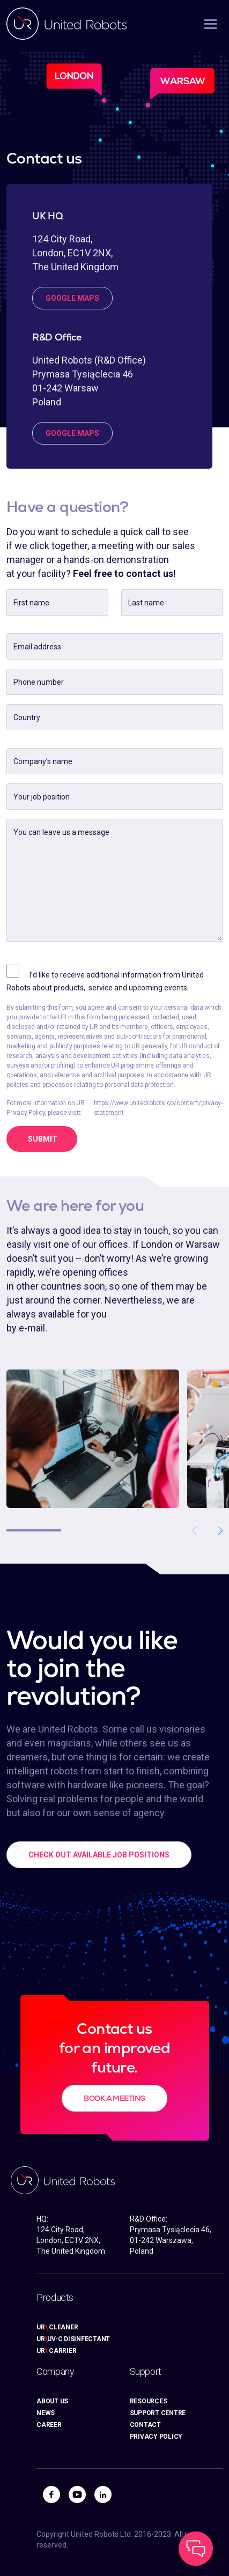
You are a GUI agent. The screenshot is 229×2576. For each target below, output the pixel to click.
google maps (72, 298)
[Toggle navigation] (203, 23)
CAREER (49, 2425)
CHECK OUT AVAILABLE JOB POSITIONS (98, 1854)
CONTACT (145, 2425)
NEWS (45, 2413)
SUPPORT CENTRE (158, 2413)
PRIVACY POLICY (156, 2436)
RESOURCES (148, 2401)
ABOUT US (52, 2401)
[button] (220, 1530)
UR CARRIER (56, 2351)
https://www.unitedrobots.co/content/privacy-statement (158, 1107)
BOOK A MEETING (114, 2098)
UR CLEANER (57, 2327)
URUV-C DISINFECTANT (73, 2339)
